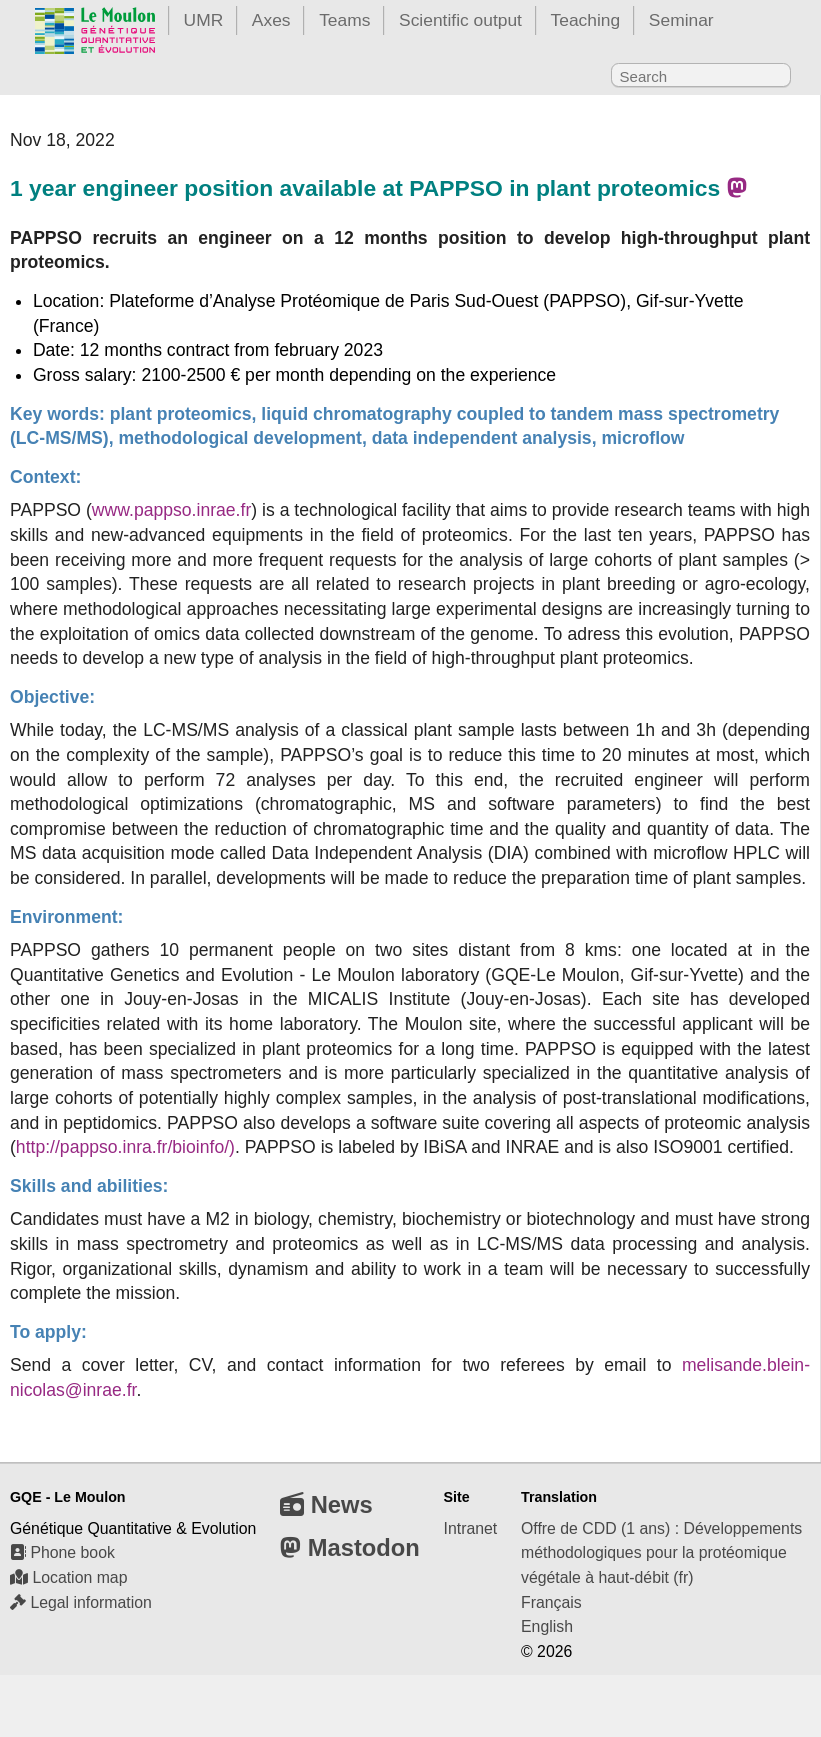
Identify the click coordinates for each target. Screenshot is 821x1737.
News (326, 1504)
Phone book (62, 1552)
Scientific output (460, 20)
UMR (204, 20)
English (547, 1626)
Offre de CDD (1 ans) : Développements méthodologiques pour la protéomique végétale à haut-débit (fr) (661, 1553)
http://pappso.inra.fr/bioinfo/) (125, 1147)
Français (551, 1602)
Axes (271, 20)
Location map (68, 1577)
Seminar (681, 20)
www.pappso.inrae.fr (171, 510)
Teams (344, 20)
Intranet (471, 1528)
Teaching (586, 20)
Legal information (81, 1602)
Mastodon (350, 1547)
